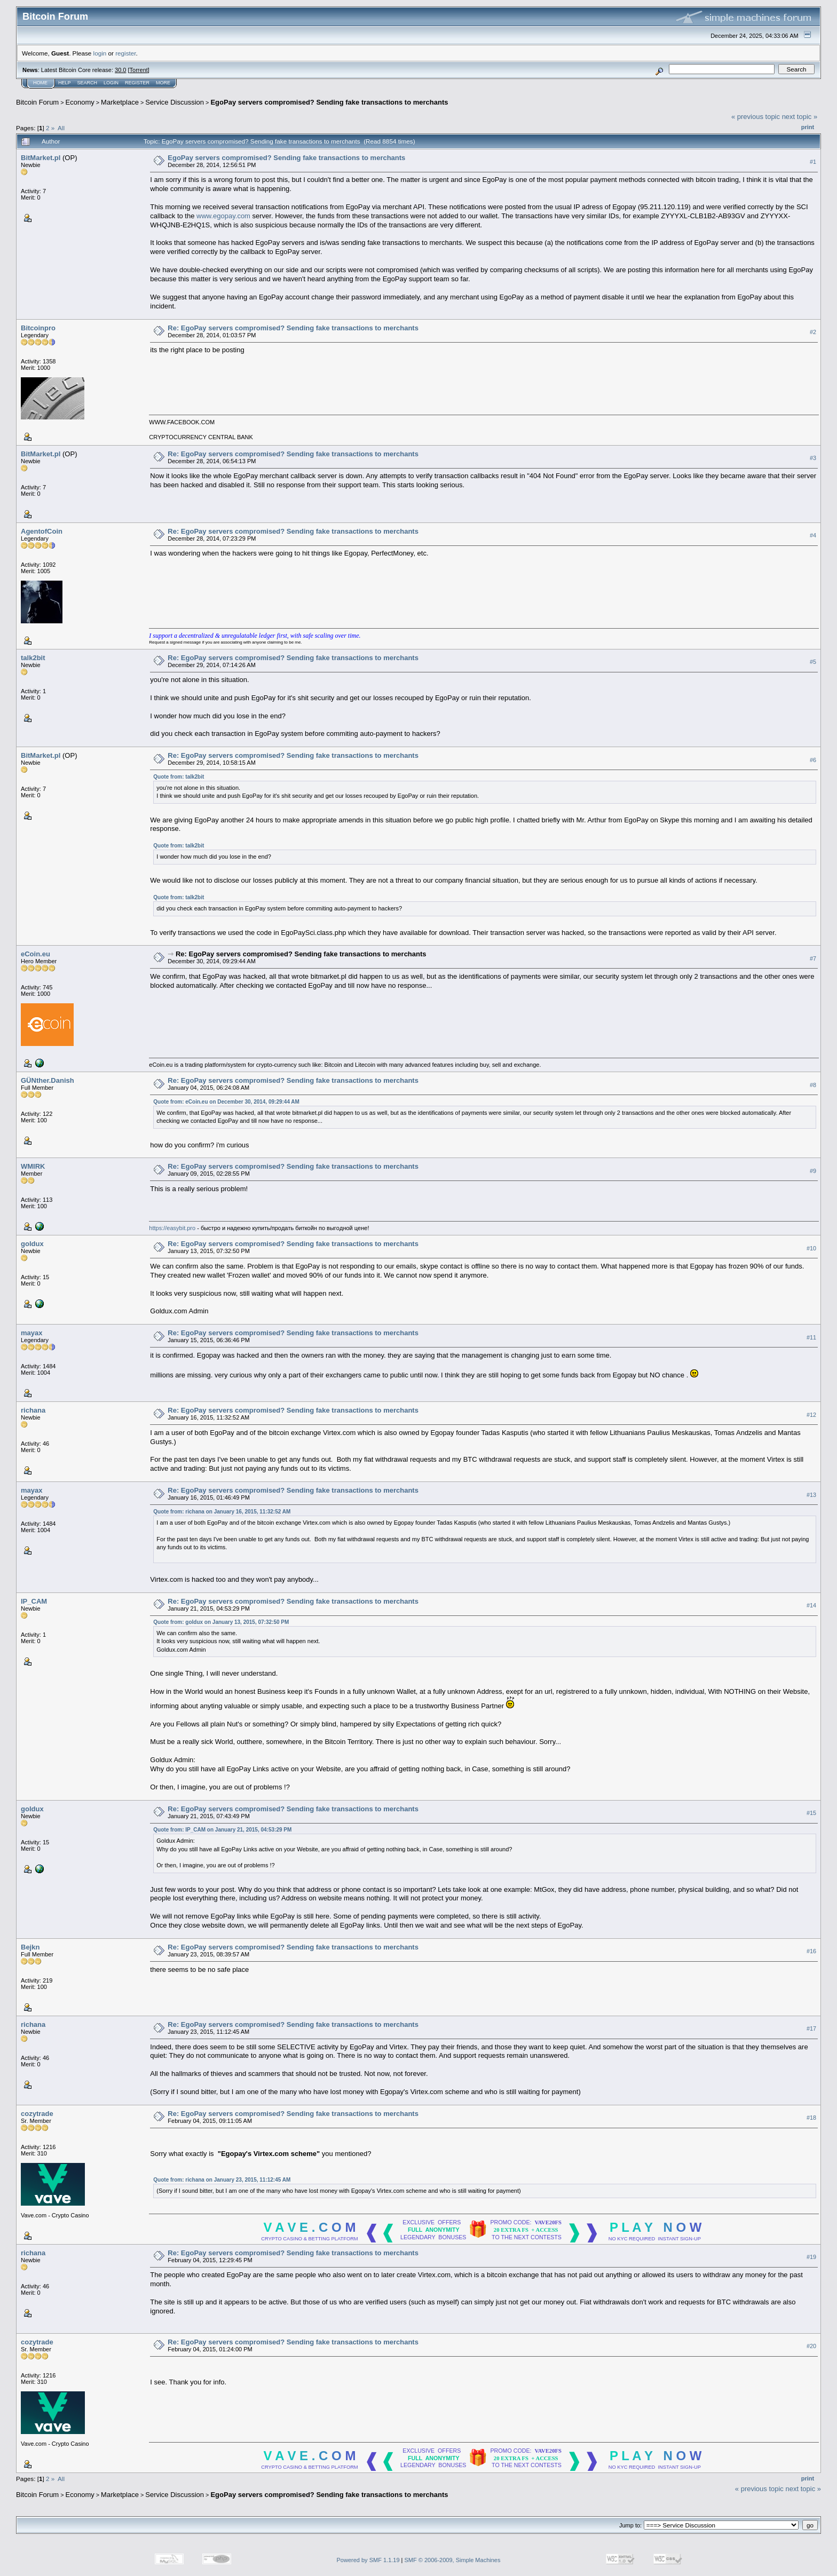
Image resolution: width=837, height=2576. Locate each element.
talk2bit (33, 658)
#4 (813, 535)
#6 (813, 760)
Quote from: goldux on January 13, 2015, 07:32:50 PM (221, 1622)
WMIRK (33, 1166)
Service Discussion (174, 102)
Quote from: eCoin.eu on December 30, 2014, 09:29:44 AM (226, 1102)
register (125, 53)
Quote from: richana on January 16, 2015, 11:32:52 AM (221, 1512)
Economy (80, 102)
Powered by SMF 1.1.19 (368, 2560)
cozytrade (37, 2114)
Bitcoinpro (38, 328)
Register (137, 82)
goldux (32, 1244)
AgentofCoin (41, 531)
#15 (811, 1813)
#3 (813, 458)
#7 (813, 958)
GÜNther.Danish (47, 1080)
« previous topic (755, 117)
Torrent (139, 70)
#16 (811, 1951)
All (61, 127)
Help (64, 82)
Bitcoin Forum (37, 102)
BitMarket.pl (40, 158)
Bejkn (30, 1947)
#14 (811, 1605)
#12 (811, 1415)
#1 (813, 161)
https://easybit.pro (172, 1228)
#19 (811, 2257)
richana (33, 1410)
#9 (813, 1171)
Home (40, 82)
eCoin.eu (35, 954)
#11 (811, 1337)
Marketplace (120, 102)
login (100, 53)
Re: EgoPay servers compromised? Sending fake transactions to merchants (293, 328)
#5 (813, 662)
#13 (811, 1495)
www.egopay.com (223, 216)
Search (87, 82)
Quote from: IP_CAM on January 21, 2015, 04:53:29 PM (222, 1830)
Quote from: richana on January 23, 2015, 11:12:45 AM (221, 2180)
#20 (811, 2346)
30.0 (120, 70)
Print (807, 127)
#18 (811, 2117)
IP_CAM (34, 1601)
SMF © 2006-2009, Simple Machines (453, 2560)
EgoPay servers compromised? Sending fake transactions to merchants (329, 102)
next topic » (800, 117)
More (163, 82)
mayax (31, 1333)
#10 (811, 1248)
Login (111, 82)
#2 (813, 332)
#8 (813, 1085)
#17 (811, 2029)
